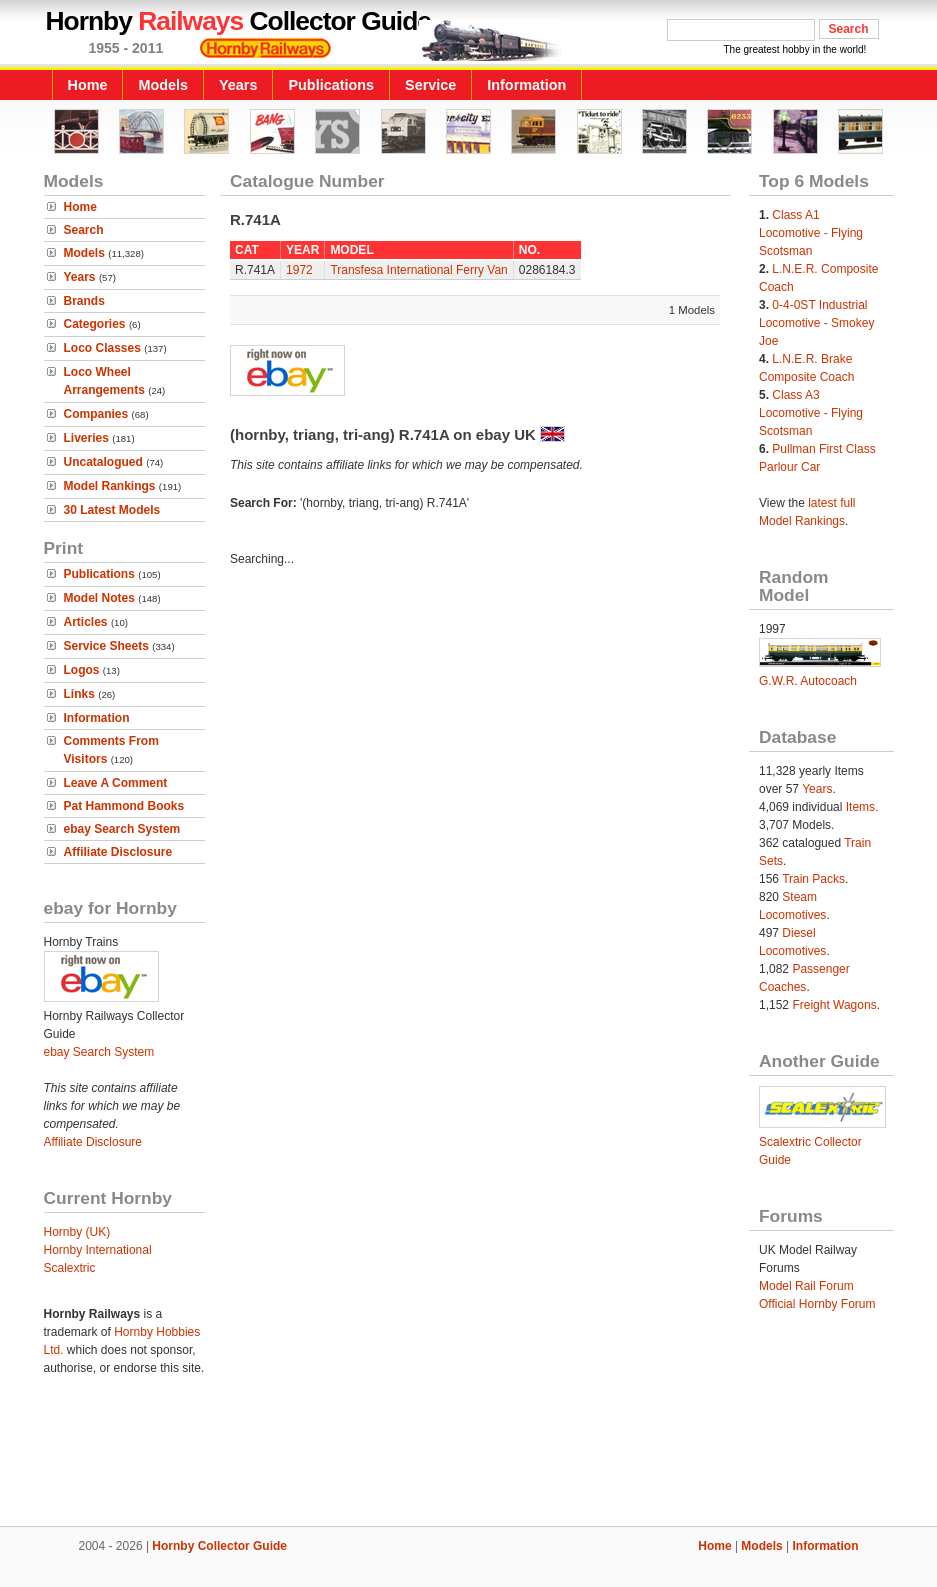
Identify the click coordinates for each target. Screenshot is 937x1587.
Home (88, 85)
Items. (862, 807)
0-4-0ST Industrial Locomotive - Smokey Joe (816, 323)
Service (430, 85)
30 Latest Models (112, 510)
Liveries (86, 438)
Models (163, 85)
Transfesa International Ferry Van (418, 270)
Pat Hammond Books (124, 806)
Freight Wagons (834, 1005)
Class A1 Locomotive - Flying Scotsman (811, 233)
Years (238, 85)
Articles (86, 622)
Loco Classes (102, 348)
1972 (299, 270)
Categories (95, 324)
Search (84, 230)
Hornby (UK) (77, 1232)
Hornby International (98, 1250)
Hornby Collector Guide (219, 1546)
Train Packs (813, 879)
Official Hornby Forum (817, 1304)
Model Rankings (110, 486)
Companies (96, 414)
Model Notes (99, 598)
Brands (84, 301)
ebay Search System (122, 829)
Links (79, 694)
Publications (331, 85)
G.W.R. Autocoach (808, 681)
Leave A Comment (116, 783)
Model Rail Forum (806, 1286)
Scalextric (70, 1268)
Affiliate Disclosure (118, 852)
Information (526, 85)
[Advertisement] (469, 1458)
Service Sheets (106, 646)
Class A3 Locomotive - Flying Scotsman (811, 413)
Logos (82, 670)
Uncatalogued (103, 462)
